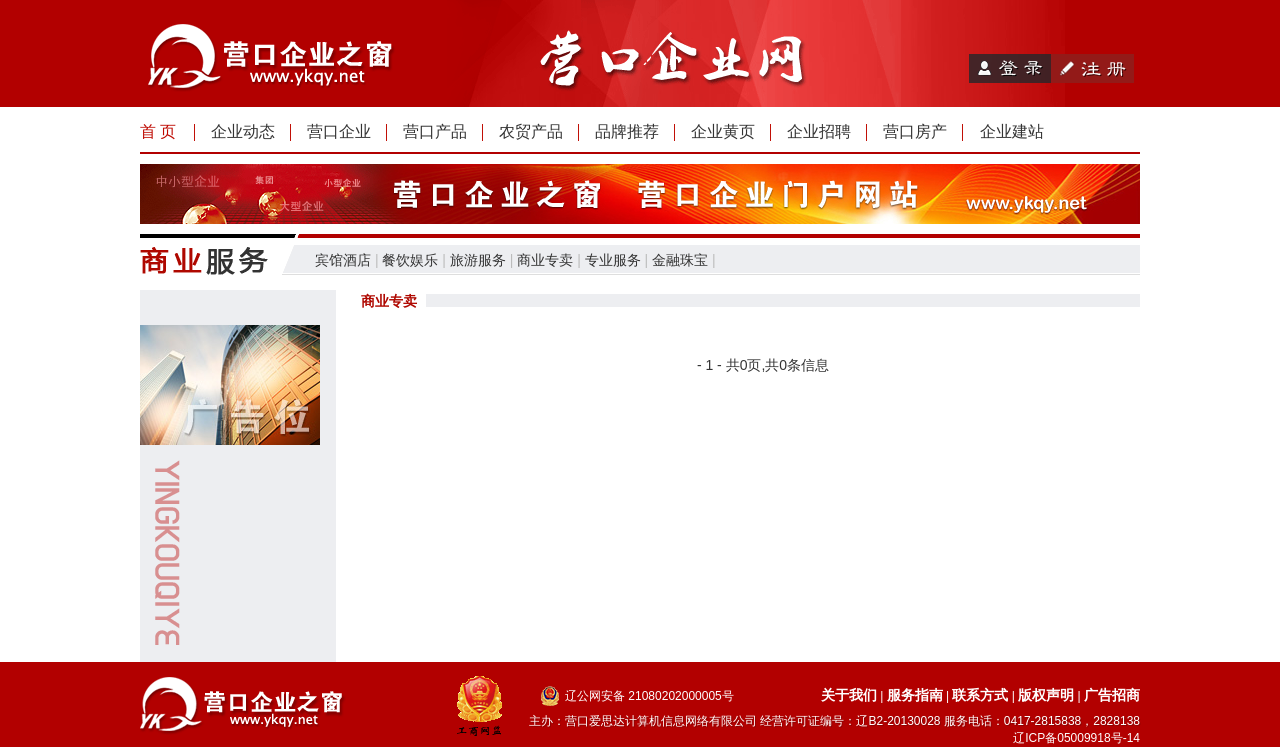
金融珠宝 (680, 260)
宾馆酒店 (343, 260)
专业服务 (613, 260)
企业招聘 (819, 131)
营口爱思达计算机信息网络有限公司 (661, 721)
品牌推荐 (627, 131)
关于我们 (849, 695)
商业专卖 (545, 260)
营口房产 (915, 131)
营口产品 (435, 131)
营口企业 (339, 131)
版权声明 (1046, 695)
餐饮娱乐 (410, 260)
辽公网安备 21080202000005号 (649, 696)
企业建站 (1012, 131)
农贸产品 (531, 131)
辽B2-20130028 (898, 721)
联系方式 (980, 695)
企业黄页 (723, 131)
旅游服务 (478, 260)
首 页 (158, 131)
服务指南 (915, 695)
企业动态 (243, 131)
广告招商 (1112, 695)
